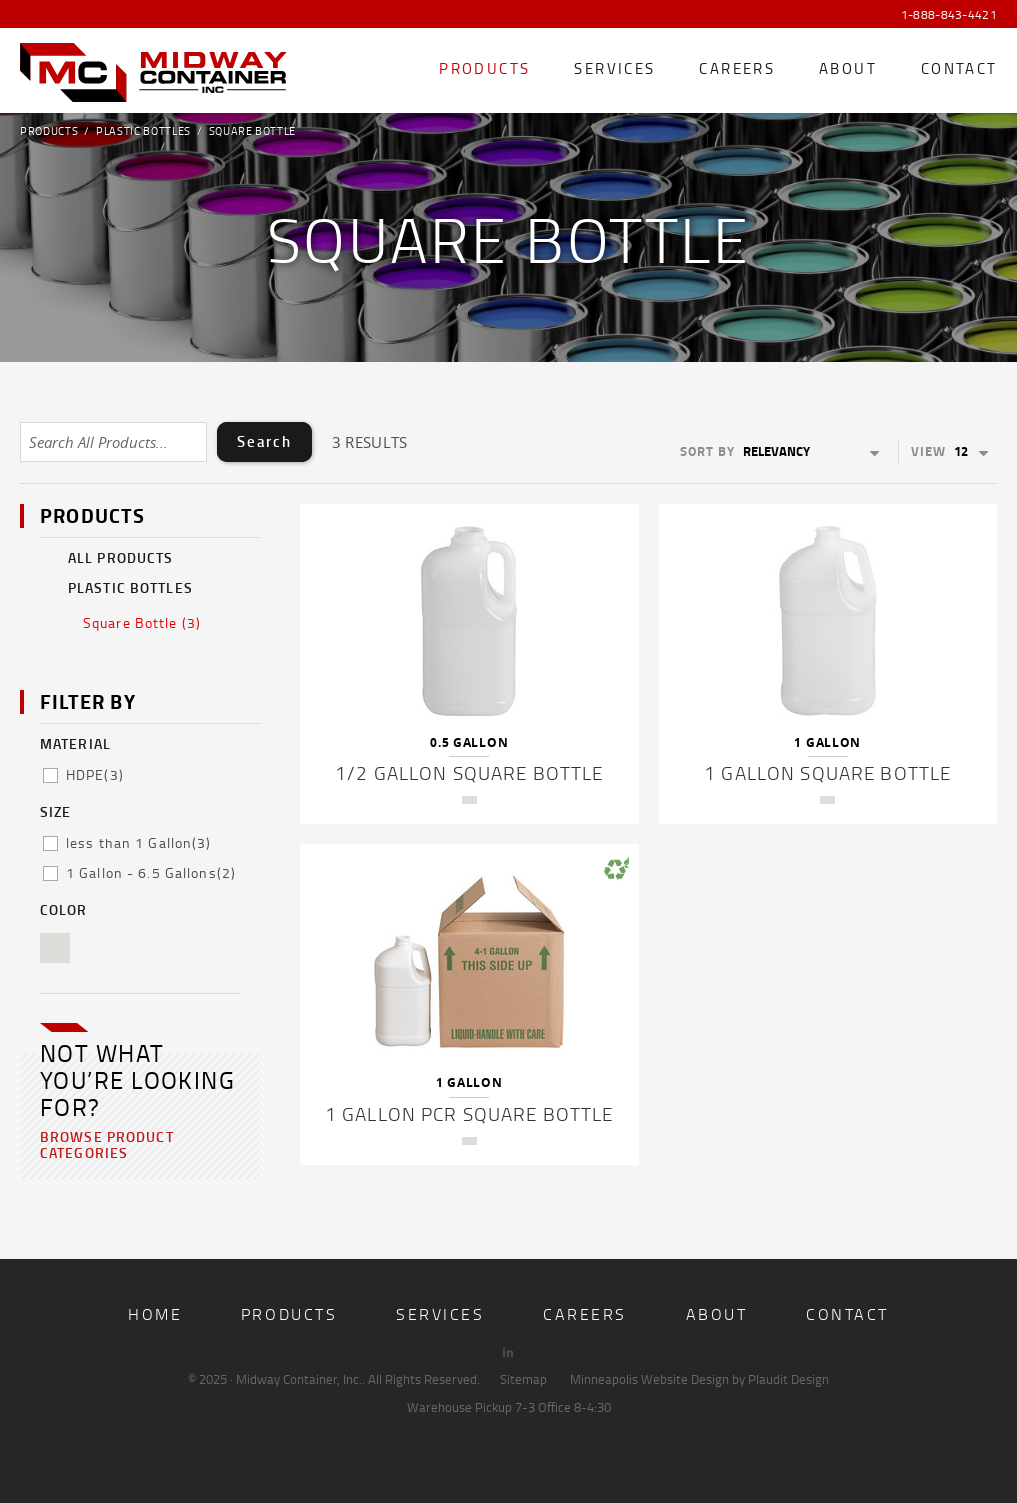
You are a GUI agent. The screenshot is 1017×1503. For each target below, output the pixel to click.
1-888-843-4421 (949, 15)
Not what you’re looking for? (137, 1079)
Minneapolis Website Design (649, 1379)
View (928, 451)
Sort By (707, 451)
